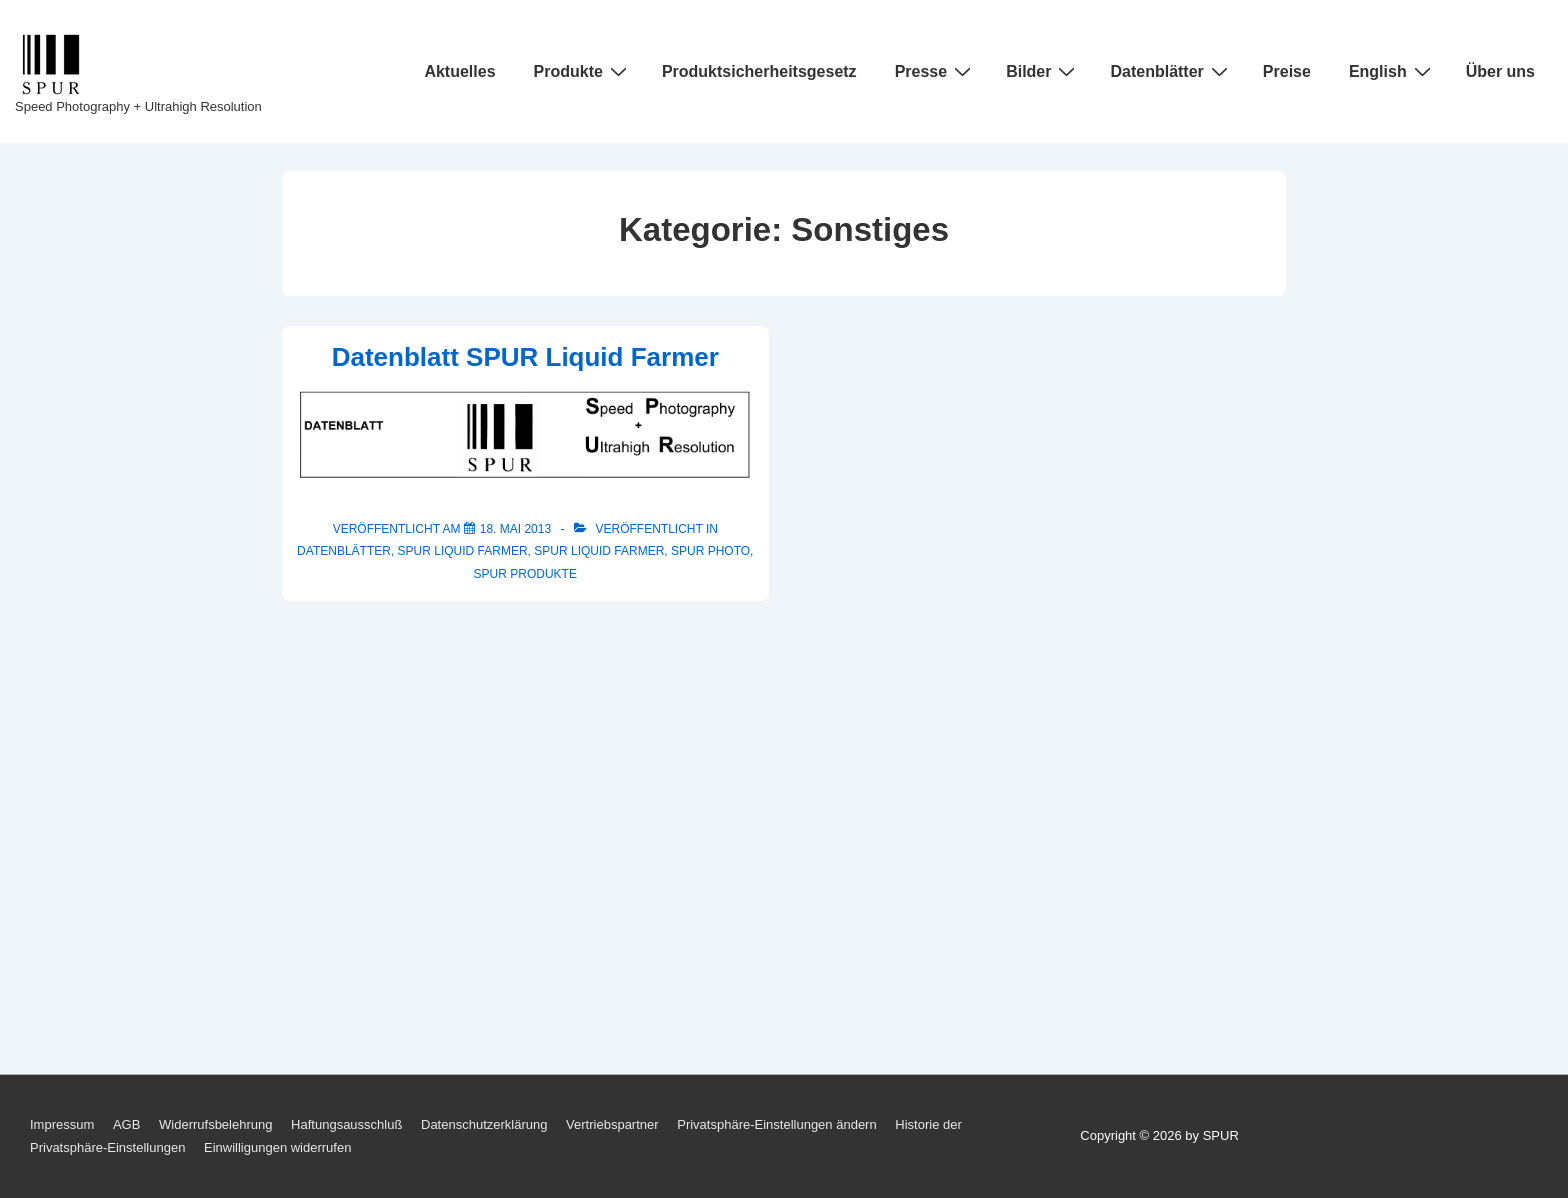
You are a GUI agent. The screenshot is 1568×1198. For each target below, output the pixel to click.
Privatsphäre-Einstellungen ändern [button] (776, 1124)
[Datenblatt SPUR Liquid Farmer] (515, 529)
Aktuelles (459, 71)
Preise (1287, 71)
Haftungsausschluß (346, 1124)
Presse (936, 71)
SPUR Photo (710, 551)
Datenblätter (1171, 71)
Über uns (1500, 71)
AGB (126, 1124)
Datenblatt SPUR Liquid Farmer (525, 357)
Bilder (1043, 71)
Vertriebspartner (612, 1124)
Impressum (62, 1124)
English (1392, 71)
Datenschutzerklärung (484, 1124)
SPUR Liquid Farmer (463, 551)
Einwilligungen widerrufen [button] (277, 1147)
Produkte (583, 71)
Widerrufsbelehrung (215, 1124)
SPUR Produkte (525, 574)
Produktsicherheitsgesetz (759, 71)
